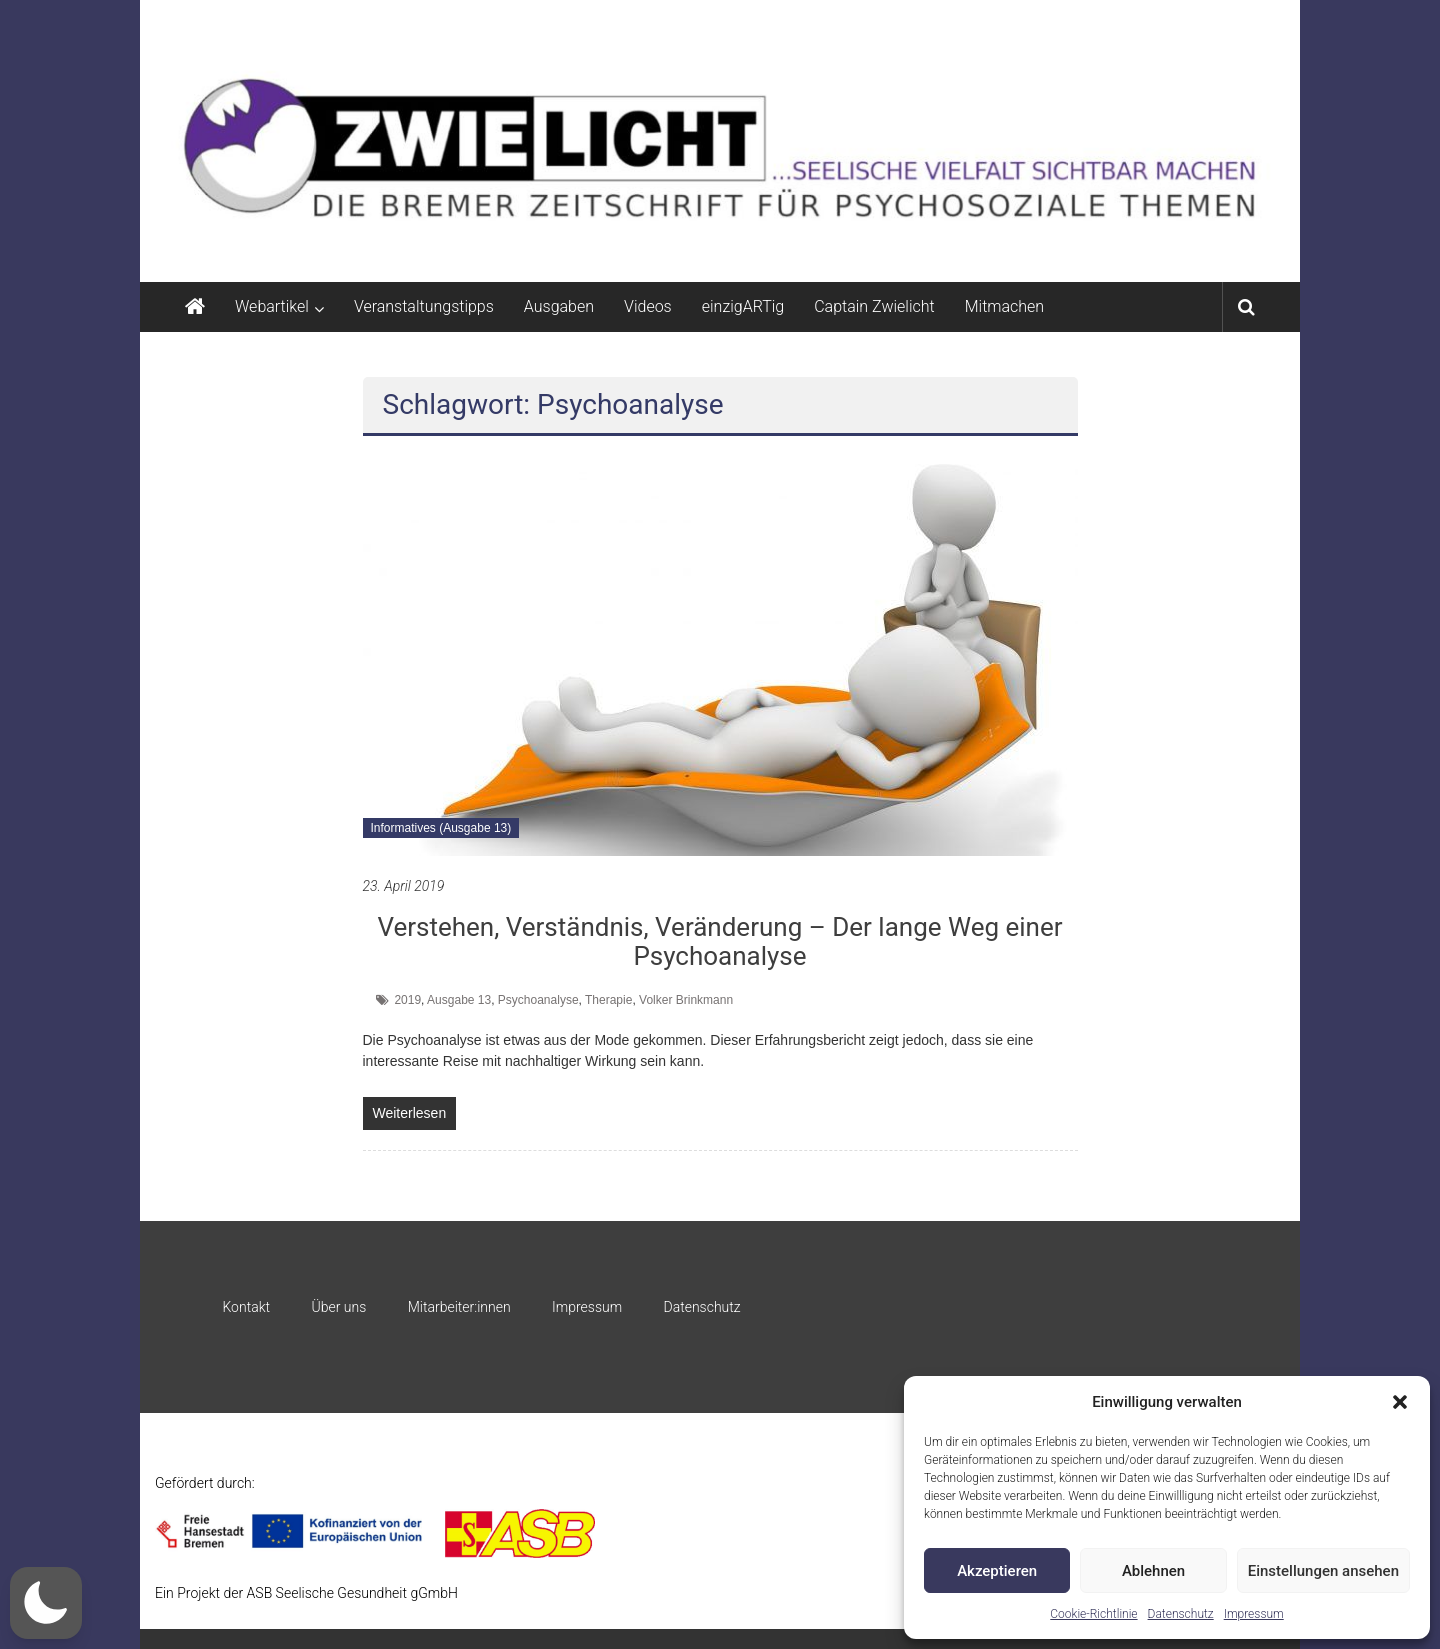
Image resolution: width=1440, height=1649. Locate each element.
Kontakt (246, 1307)
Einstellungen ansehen (1323, 1571)
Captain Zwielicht (874, 306)
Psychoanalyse (538, 1000)
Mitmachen (1004, 306)
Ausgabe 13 (459, 1000)
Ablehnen (1153, 1571)
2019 (407, 1000)
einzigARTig (743, 306)
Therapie (608, 1000)
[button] (1400, 1402)
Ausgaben (559, 306)
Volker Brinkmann (686, 1000)
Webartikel (272, 306)
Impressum (1254, 1614)
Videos (648, 306)
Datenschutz (1181, 1614)
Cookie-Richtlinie (1093, 1614)
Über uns (338, 1307)
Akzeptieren (997, 1571)
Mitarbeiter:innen (459, 1307)
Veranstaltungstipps (424, 306)
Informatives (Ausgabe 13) (441, 828)
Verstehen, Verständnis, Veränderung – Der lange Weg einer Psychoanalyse (719, 941)
